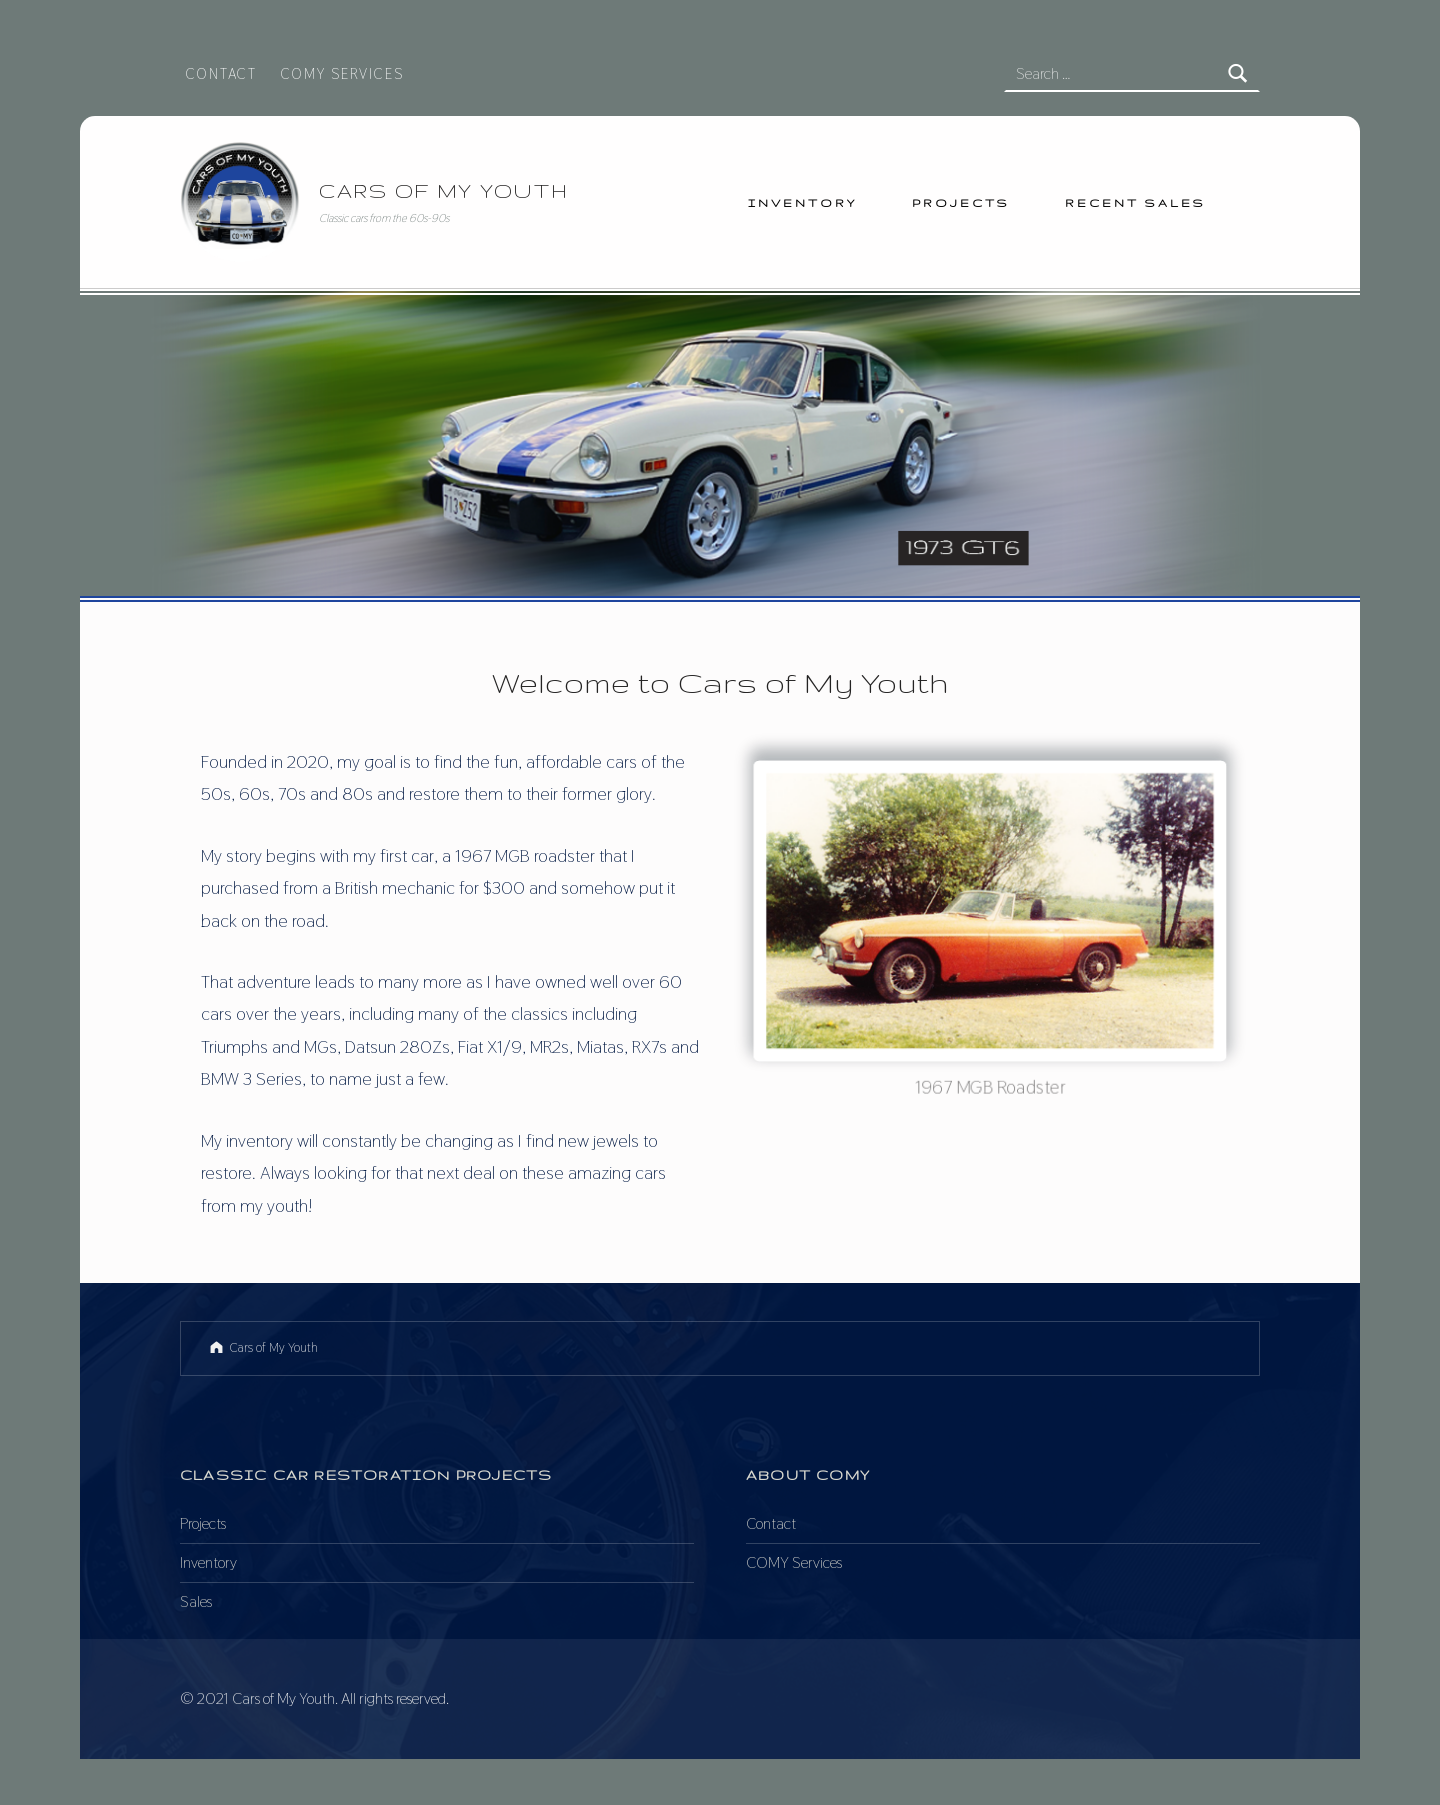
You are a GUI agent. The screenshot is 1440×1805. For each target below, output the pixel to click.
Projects (961, 202)
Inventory (802, 202)
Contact (221, 73)
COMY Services (342, 73)
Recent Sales (1135, 202)
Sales (196, 1601)
